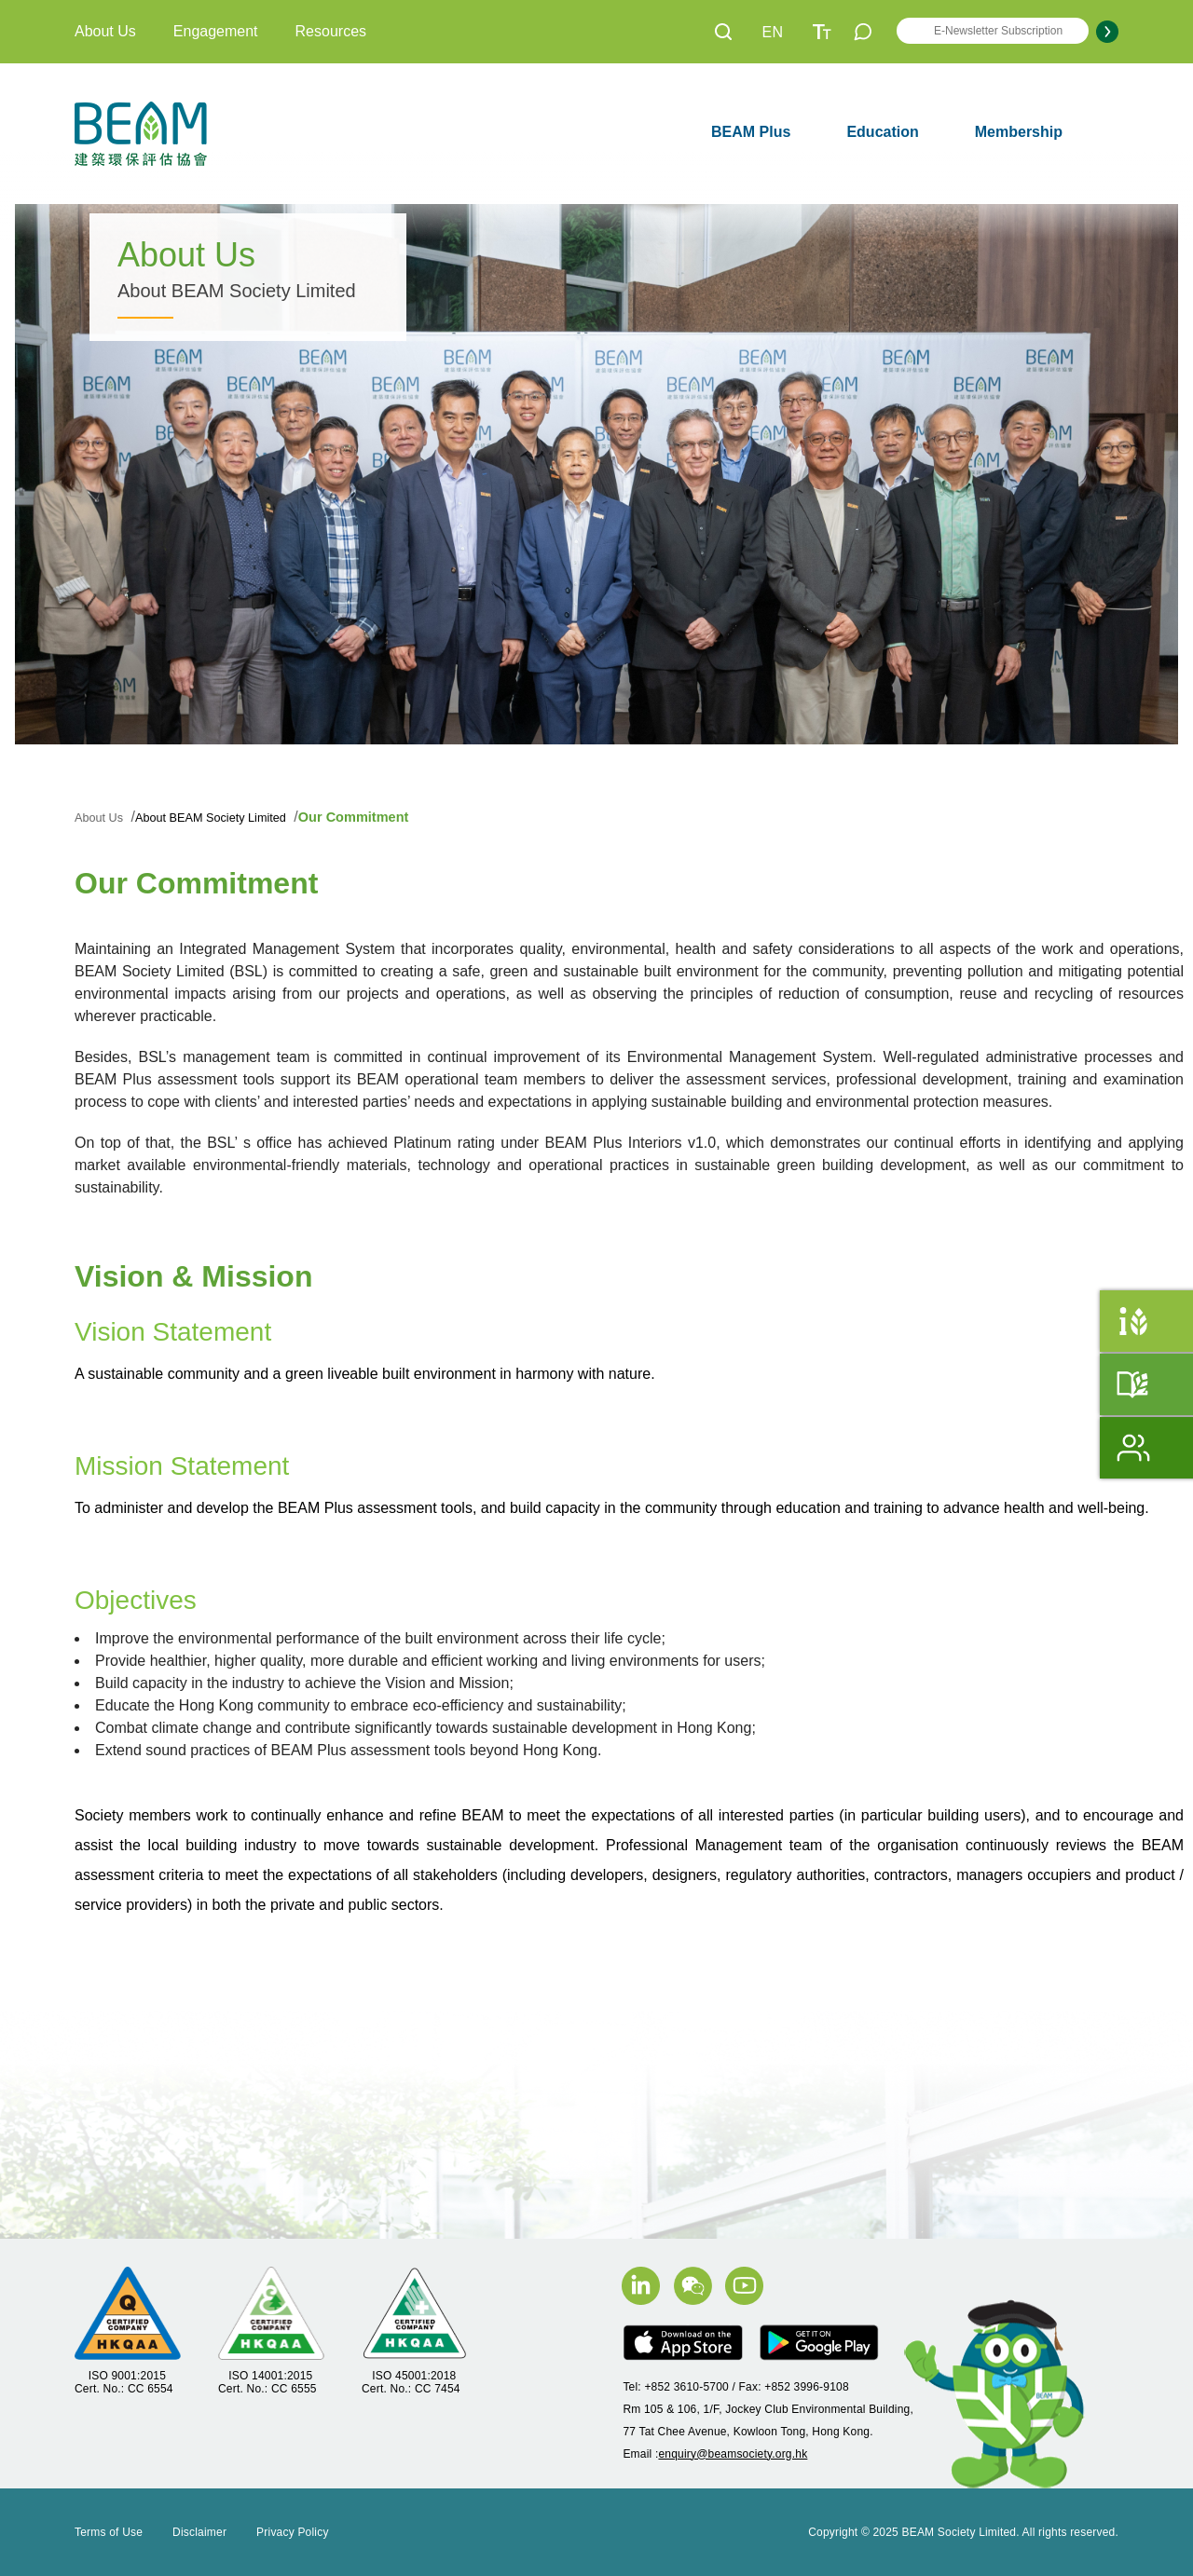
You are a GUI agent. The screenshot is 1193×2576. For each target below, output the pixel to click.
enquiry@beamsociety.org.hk (732, 2453)
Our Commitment (379, 817)
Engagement (215, 31)
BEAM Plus (750, 132)
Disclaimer (199, 2532)
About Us (105, 31)
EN (773, 32)
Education (882, 132)
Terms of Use (109, 2532)
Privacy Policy (292, 2532)
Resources (330, 31)
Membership (1019, 132)
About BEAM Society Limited (226, 817)
